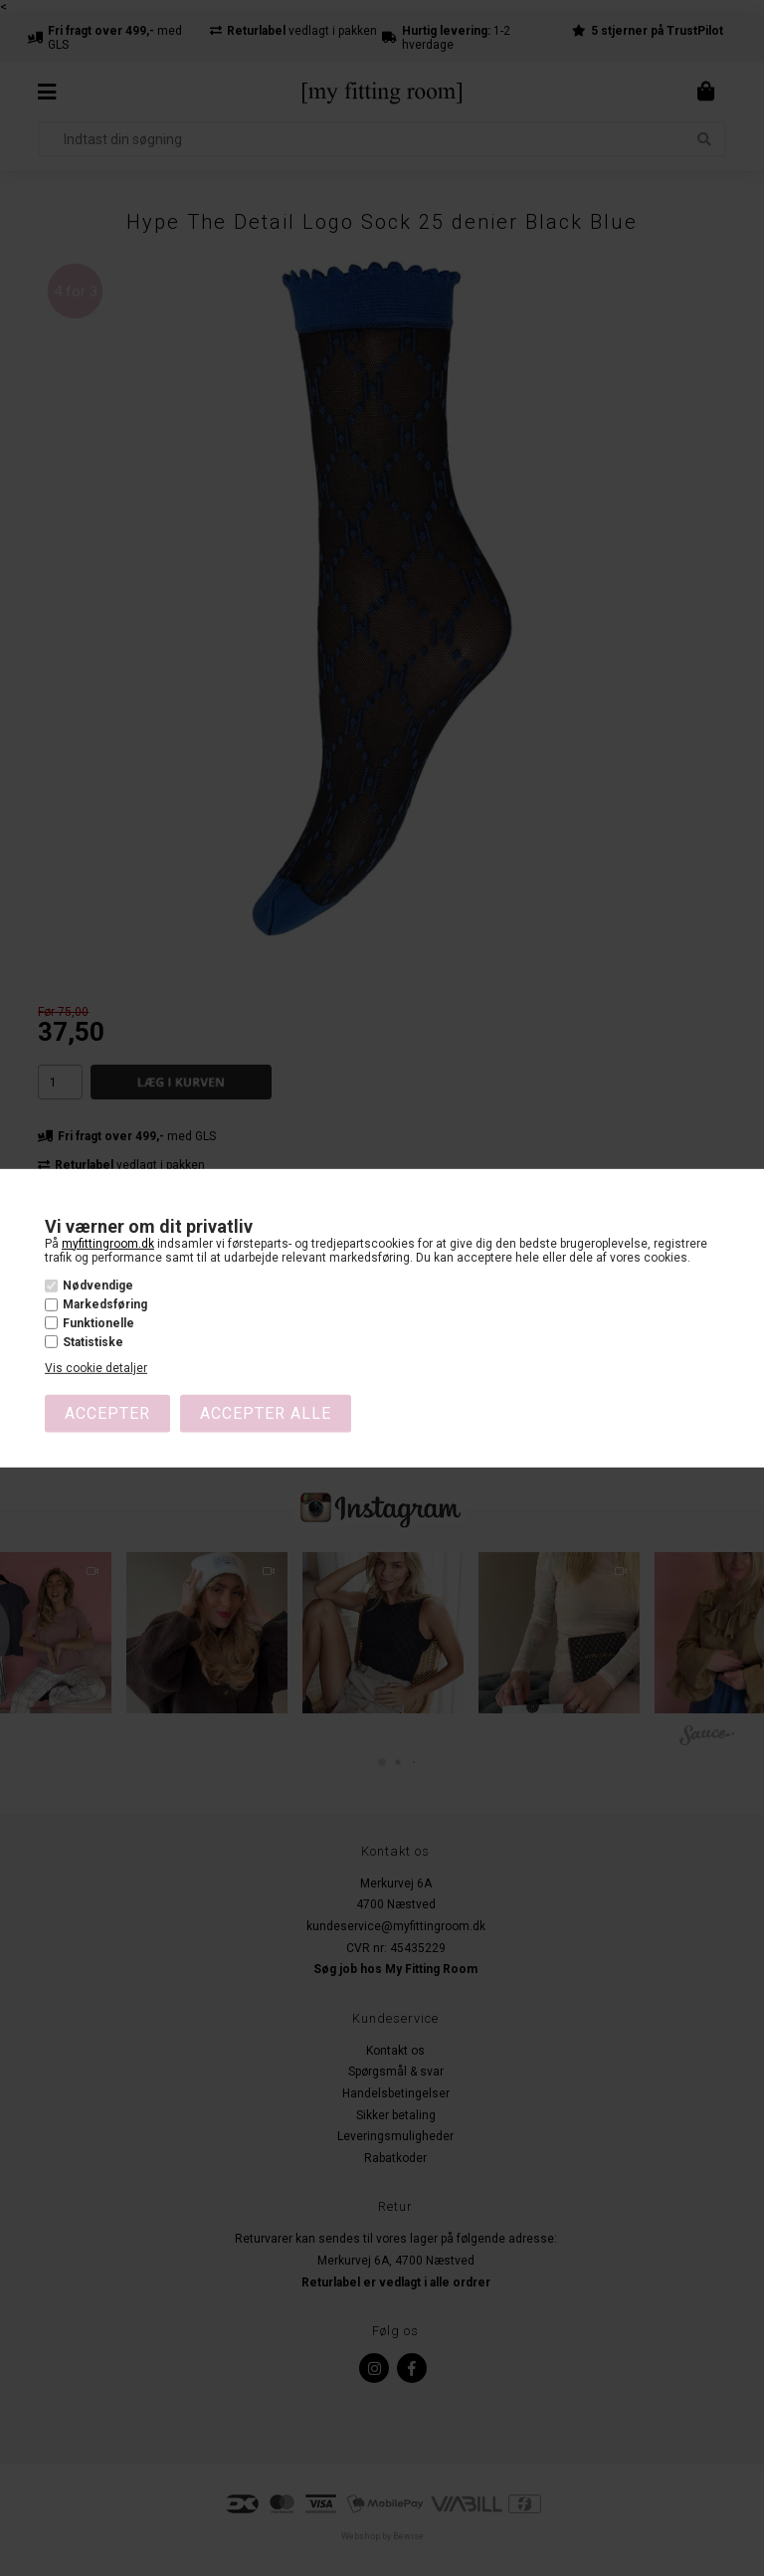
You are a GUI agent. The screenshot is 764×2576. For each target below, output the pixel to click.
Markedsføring (105, 1304)
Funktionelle (98, 1323)
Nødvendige (98, 1285)
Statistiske (93, 1342)
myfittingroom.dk (108, 1243)
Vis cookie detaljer (96, 1368)
